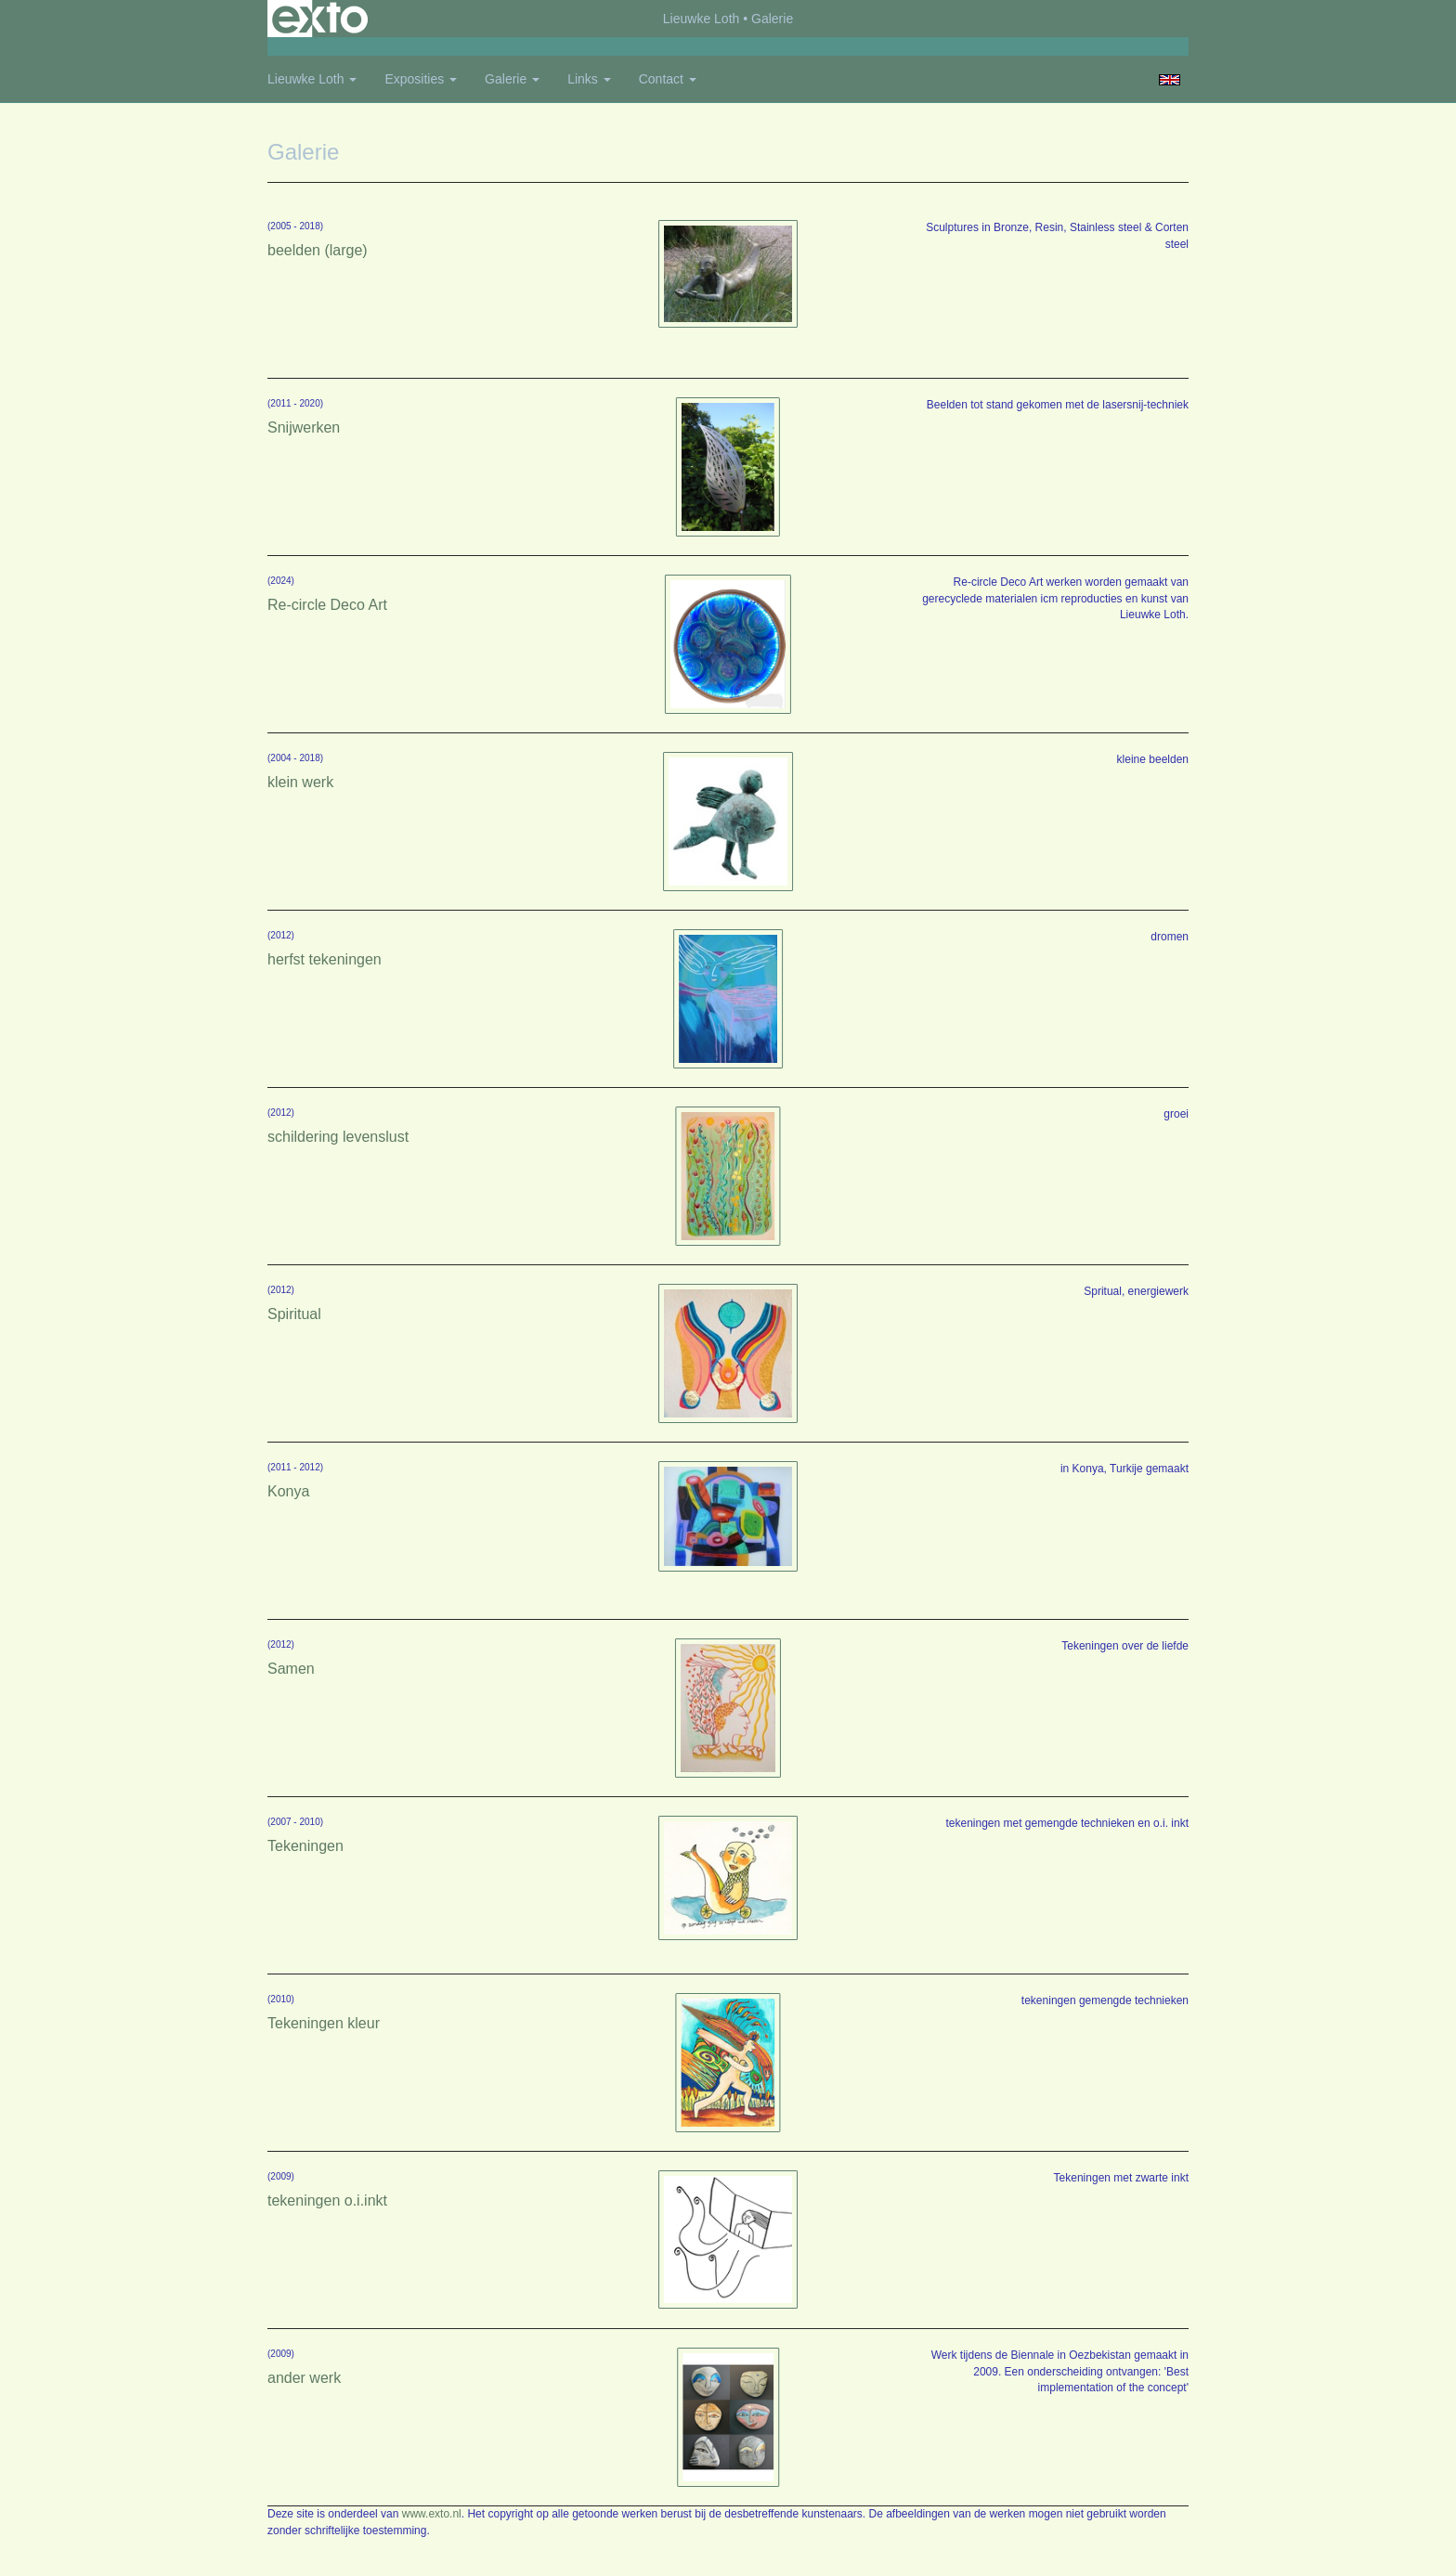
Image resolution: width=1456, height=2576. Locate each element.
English (1169, 79)
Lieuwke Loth (701, 18)
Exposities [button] (420, 78)
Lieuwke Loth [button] (312, 78)
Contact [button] (667, 78)
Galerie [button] (512, 78)
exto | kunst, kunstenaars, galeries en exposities (319, 18)
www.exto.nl (432, 2513)
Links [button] (589, 78)
